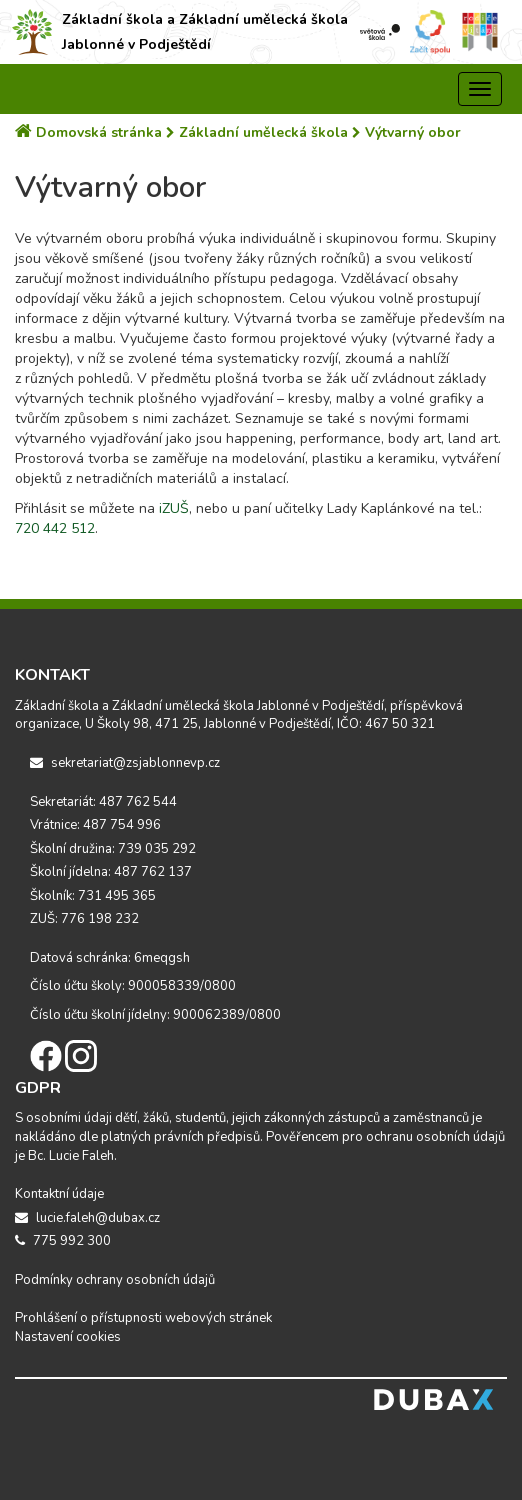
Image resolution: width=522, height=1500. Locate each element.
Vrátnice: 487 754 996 (95, 825)
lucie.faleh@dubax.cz (87, 1218)
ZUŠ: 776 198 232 (84, 919)
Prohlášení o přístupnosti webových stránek (143, 1318)
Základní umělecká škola (259, 132)
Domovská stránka (90, 132)
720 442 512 (55, 528)
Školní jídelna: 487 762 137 (111, 872)
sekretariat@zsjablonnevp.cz (125, 763)
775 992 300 (63, 1241)
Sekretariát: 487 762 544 (103, 802)
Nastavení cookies (68, 1337)
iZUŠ (174, 508)
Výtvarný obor (406, 132)
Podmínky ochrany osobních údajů (115, 1280)
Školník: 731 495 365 (93, 896)
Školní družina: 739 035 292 (113, 849)
